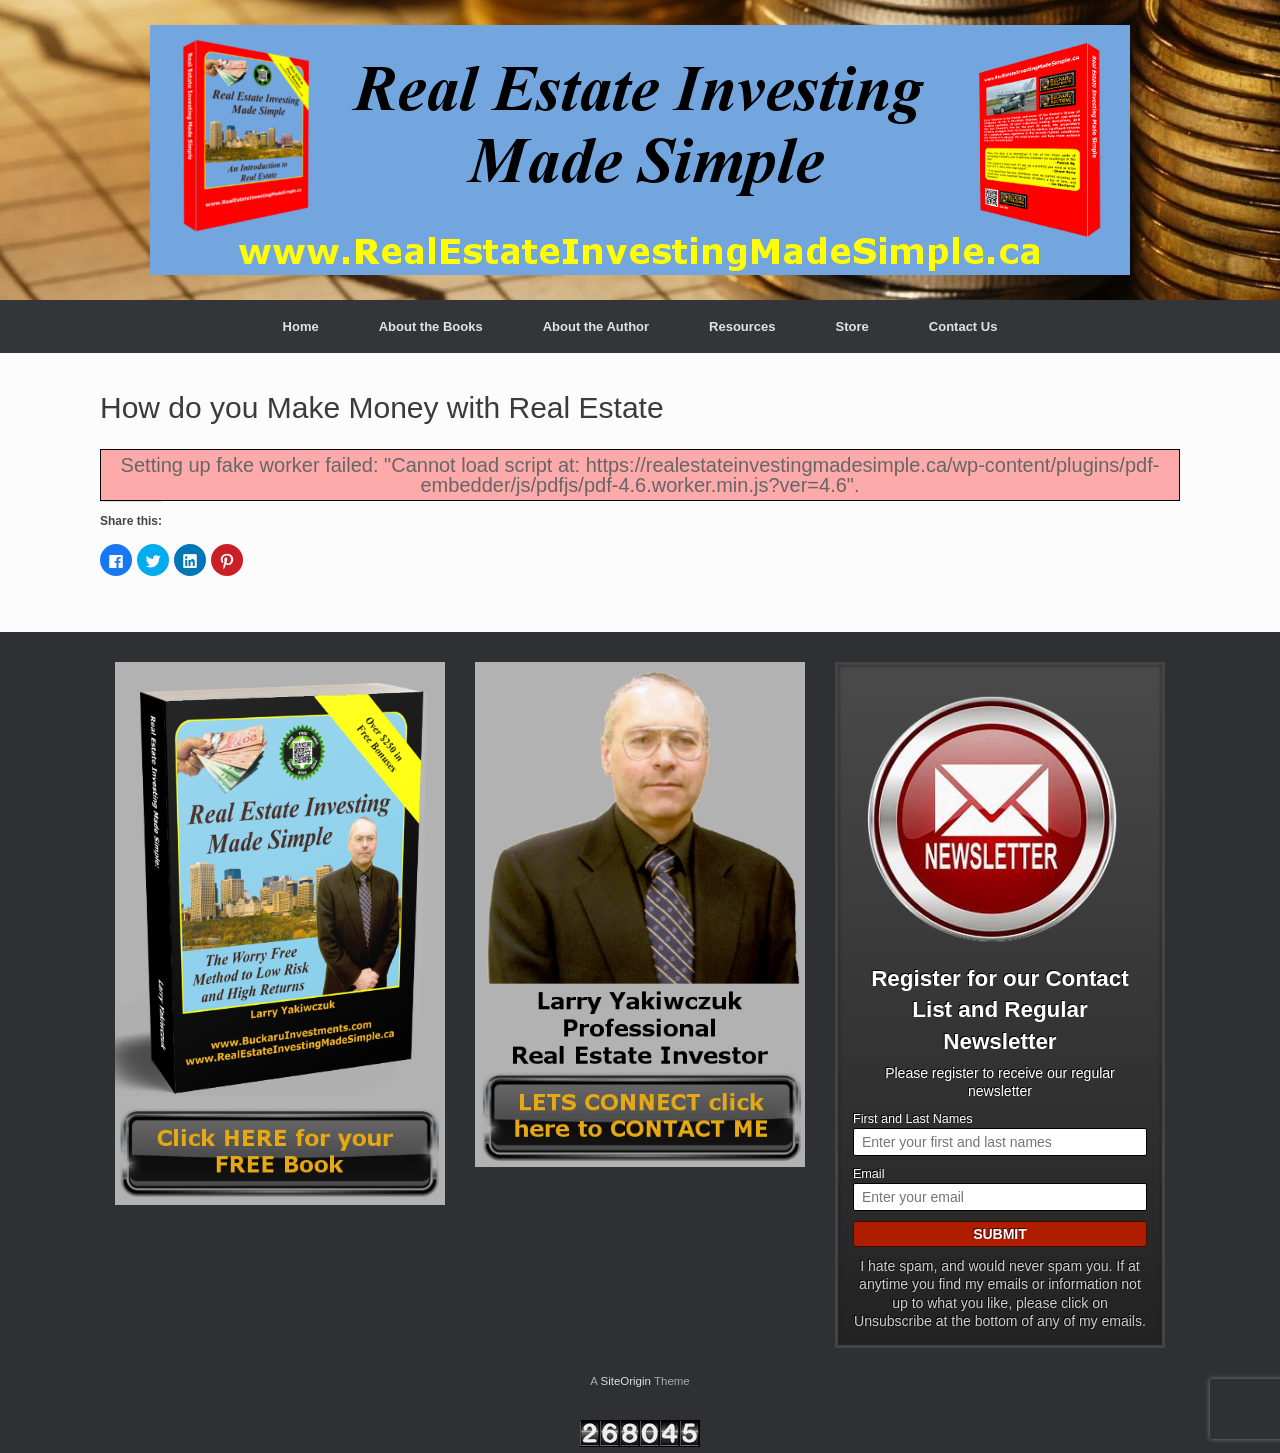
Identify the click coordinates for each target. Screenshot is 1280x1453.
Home (301, 326)
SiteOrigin (625, 1381)
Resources (742, 326)
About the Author (596, 326)
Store (852, 326)
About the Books (431, 326)
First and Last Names (913, 1119)
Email (869, 1174)
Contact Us (963, 326)
